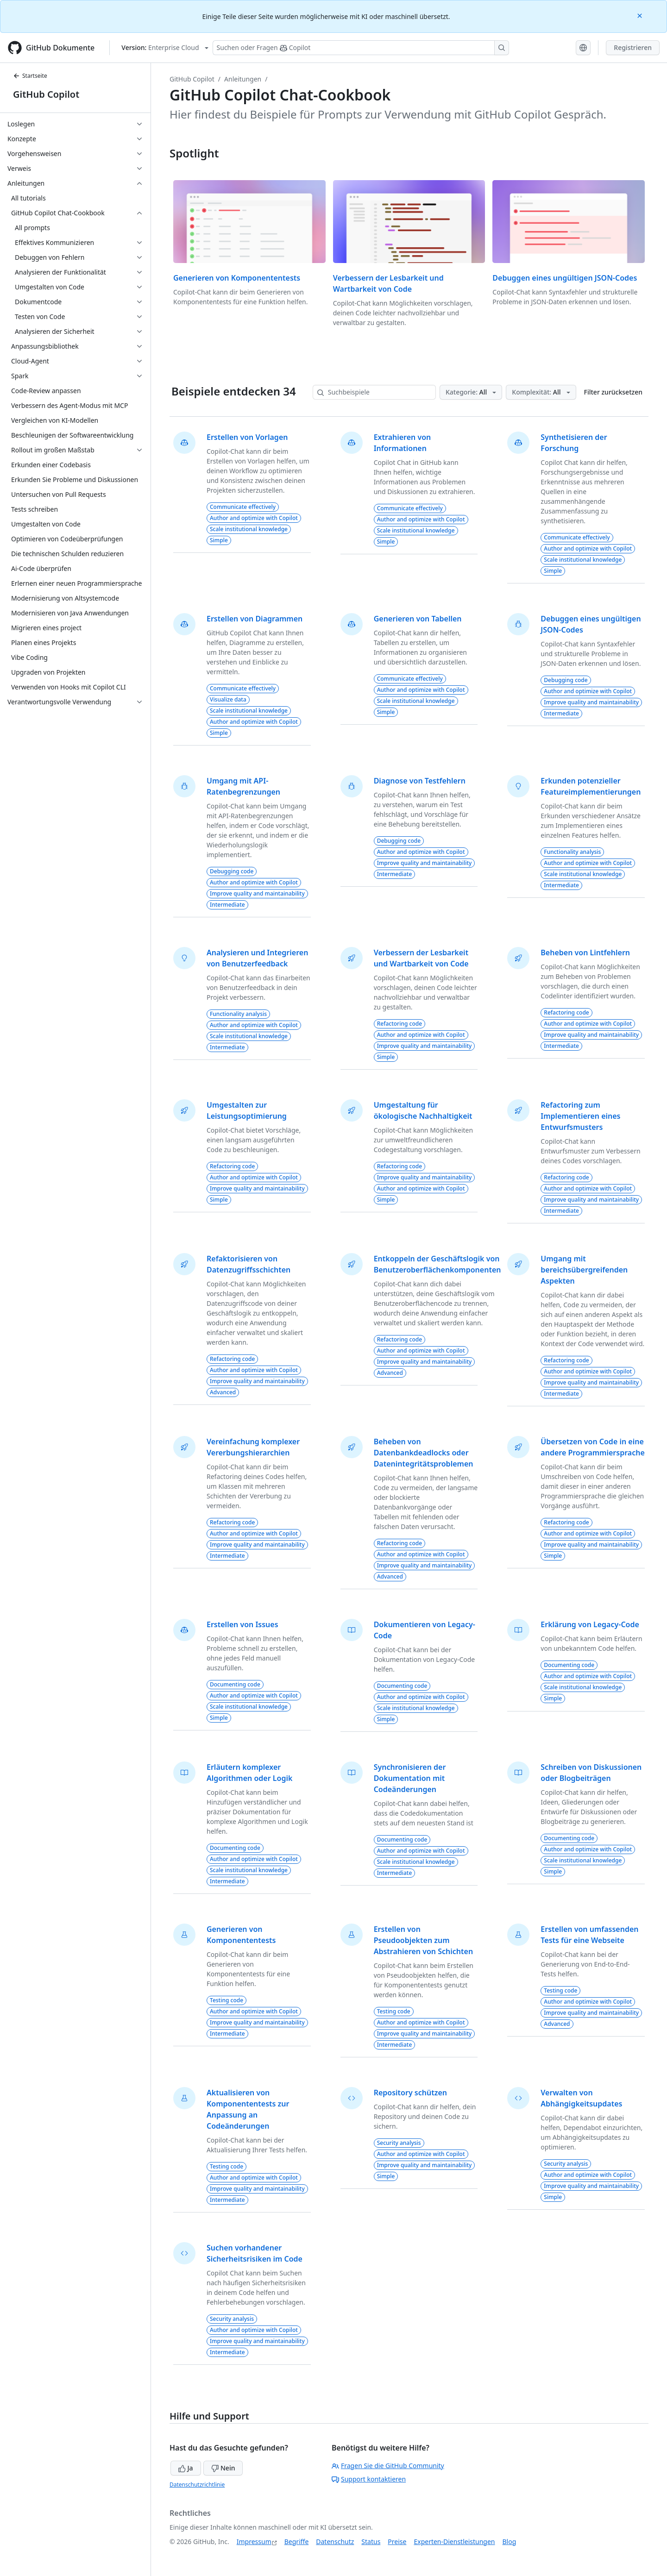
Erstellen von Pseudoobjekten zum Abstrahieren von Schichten (423, 1940)
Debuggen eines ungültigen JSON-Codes (564, 278)
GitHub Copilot (46, 94)
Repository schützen (410, 2092)
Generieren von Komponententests (236, 278)
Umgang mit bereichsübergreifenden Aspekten (584, 1270)
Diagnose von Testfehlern (420, 781)
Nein (223, 2467)
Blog (509, 2541)
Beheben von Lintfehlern (585, 952)
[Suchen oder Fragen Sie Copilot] (361, 47)
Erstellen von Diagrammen (254, 619)
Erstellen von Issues (242, 1624)
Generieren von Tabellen (418, 619)
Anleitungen (242, 79)
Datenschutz (335, 2541)
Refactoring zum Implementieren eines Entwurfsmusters (580, 1116)
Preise (397, 2541)
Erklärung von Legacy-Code (590, 1624)
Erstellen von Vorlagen (247, 437)
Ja (185, 2467)
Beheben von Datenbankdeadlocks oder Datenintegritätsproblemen (423, 1452)
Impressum (254, 2541)
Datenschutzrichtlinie (197, 2484)
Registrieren (633, 47)
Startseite (30, 76)
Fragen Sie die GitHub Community (388, 2465)
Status (370, 2541)
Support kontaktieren (369, 2479)
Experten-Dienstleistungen (454, 2541)
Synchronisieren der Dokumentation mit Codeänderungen (410, 1778)
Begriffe (296, 2541)
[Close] (640, 15)
